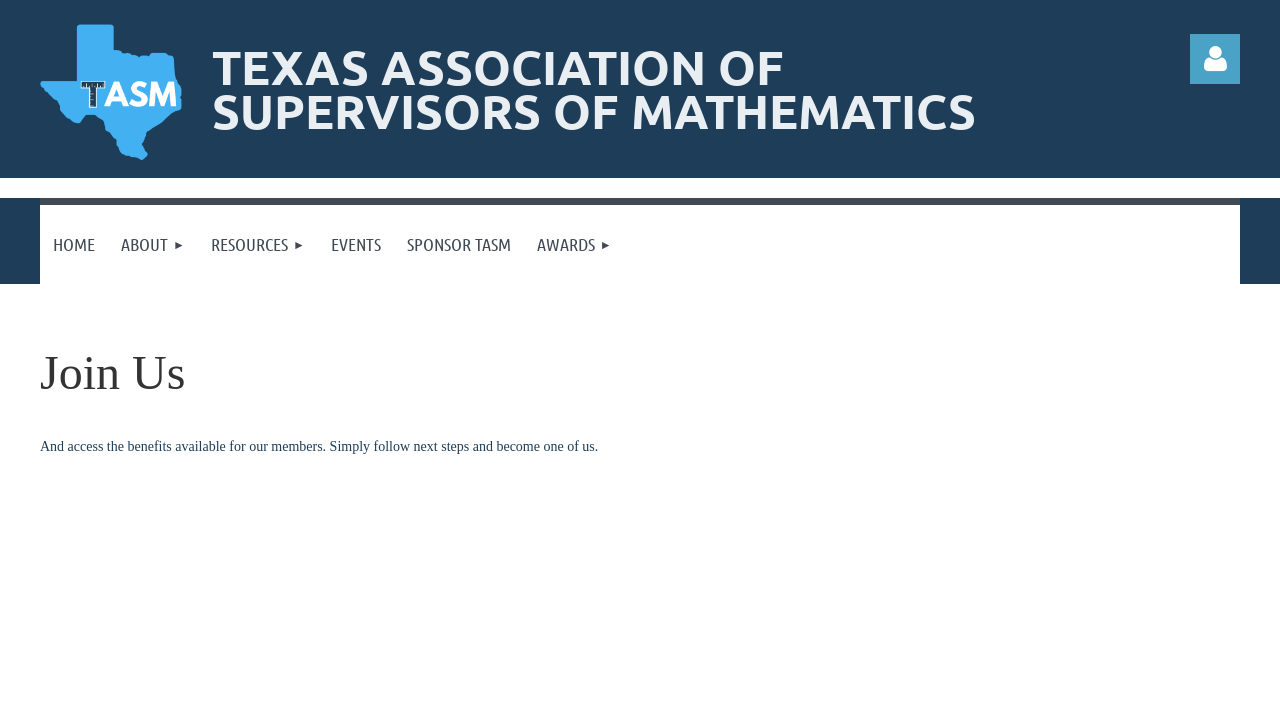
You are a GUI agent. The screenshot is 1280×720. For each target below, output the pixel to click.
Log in (1215, 59)
